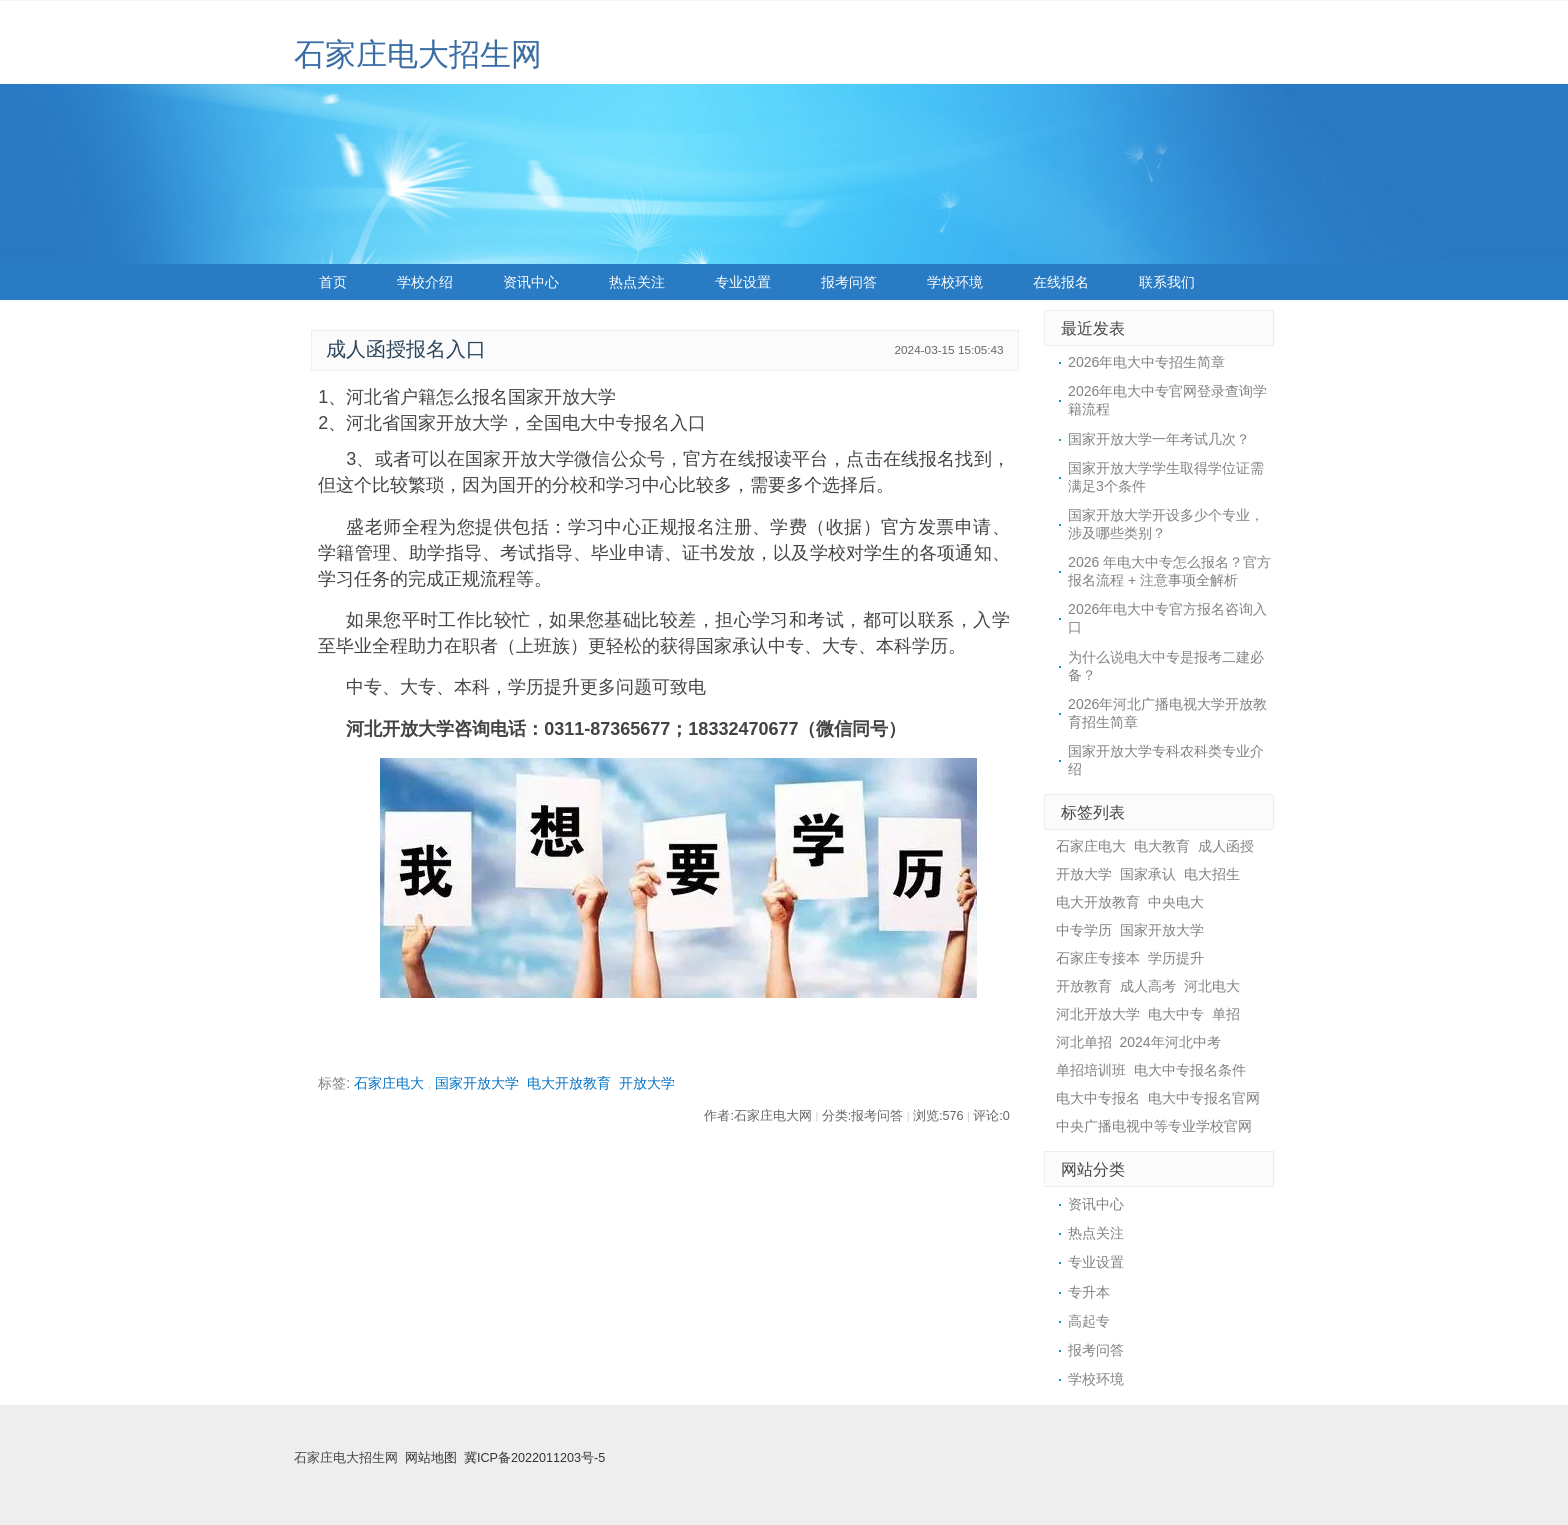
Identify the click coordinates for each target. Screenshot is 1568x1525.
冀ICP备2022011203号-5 (534, 1458)
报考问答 (849, 282)
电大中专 (1176, 1014)
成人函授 (1226, 846)
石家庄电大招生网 (418, 54)
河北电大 (1212, 986)
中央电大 (1176, 902)
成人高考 (1148, 986)
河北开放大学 (1098, 1014)
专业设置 (743, 282)
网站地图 (431, 1458)
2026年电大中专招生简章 (1146, 362)
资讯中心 (531, 282)
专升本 (1089, 1292)
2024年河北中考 (1170, 1042)
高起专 (1089, 1321)
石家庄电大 (389, 1083)
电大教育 (1162, 846)
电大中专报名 (1098, 1098)
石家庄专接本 (1098, 958)
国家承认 (1148, 874)
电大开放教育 (569, 1083)
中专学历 (1084, 930)
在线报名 (1061, 282)
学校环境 (955, 282)
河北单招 (1084, 1042)
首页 (333, 282)
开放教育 (1084, 986)
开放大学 (647, 1083)
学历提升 (1176, 958)
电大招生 (1212, 874)
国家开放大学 (477, 1083)
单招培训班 (1091, 1070)
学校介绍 (425, 282)
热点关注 (637, 282)
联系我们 (1167, 282)
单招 (1226, 1014)
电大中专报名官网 (1204, 1098)
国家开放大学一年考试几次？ (1159, 439)
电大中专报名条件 (1190, 1070)
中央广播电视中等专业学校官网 (1154, 1126)
